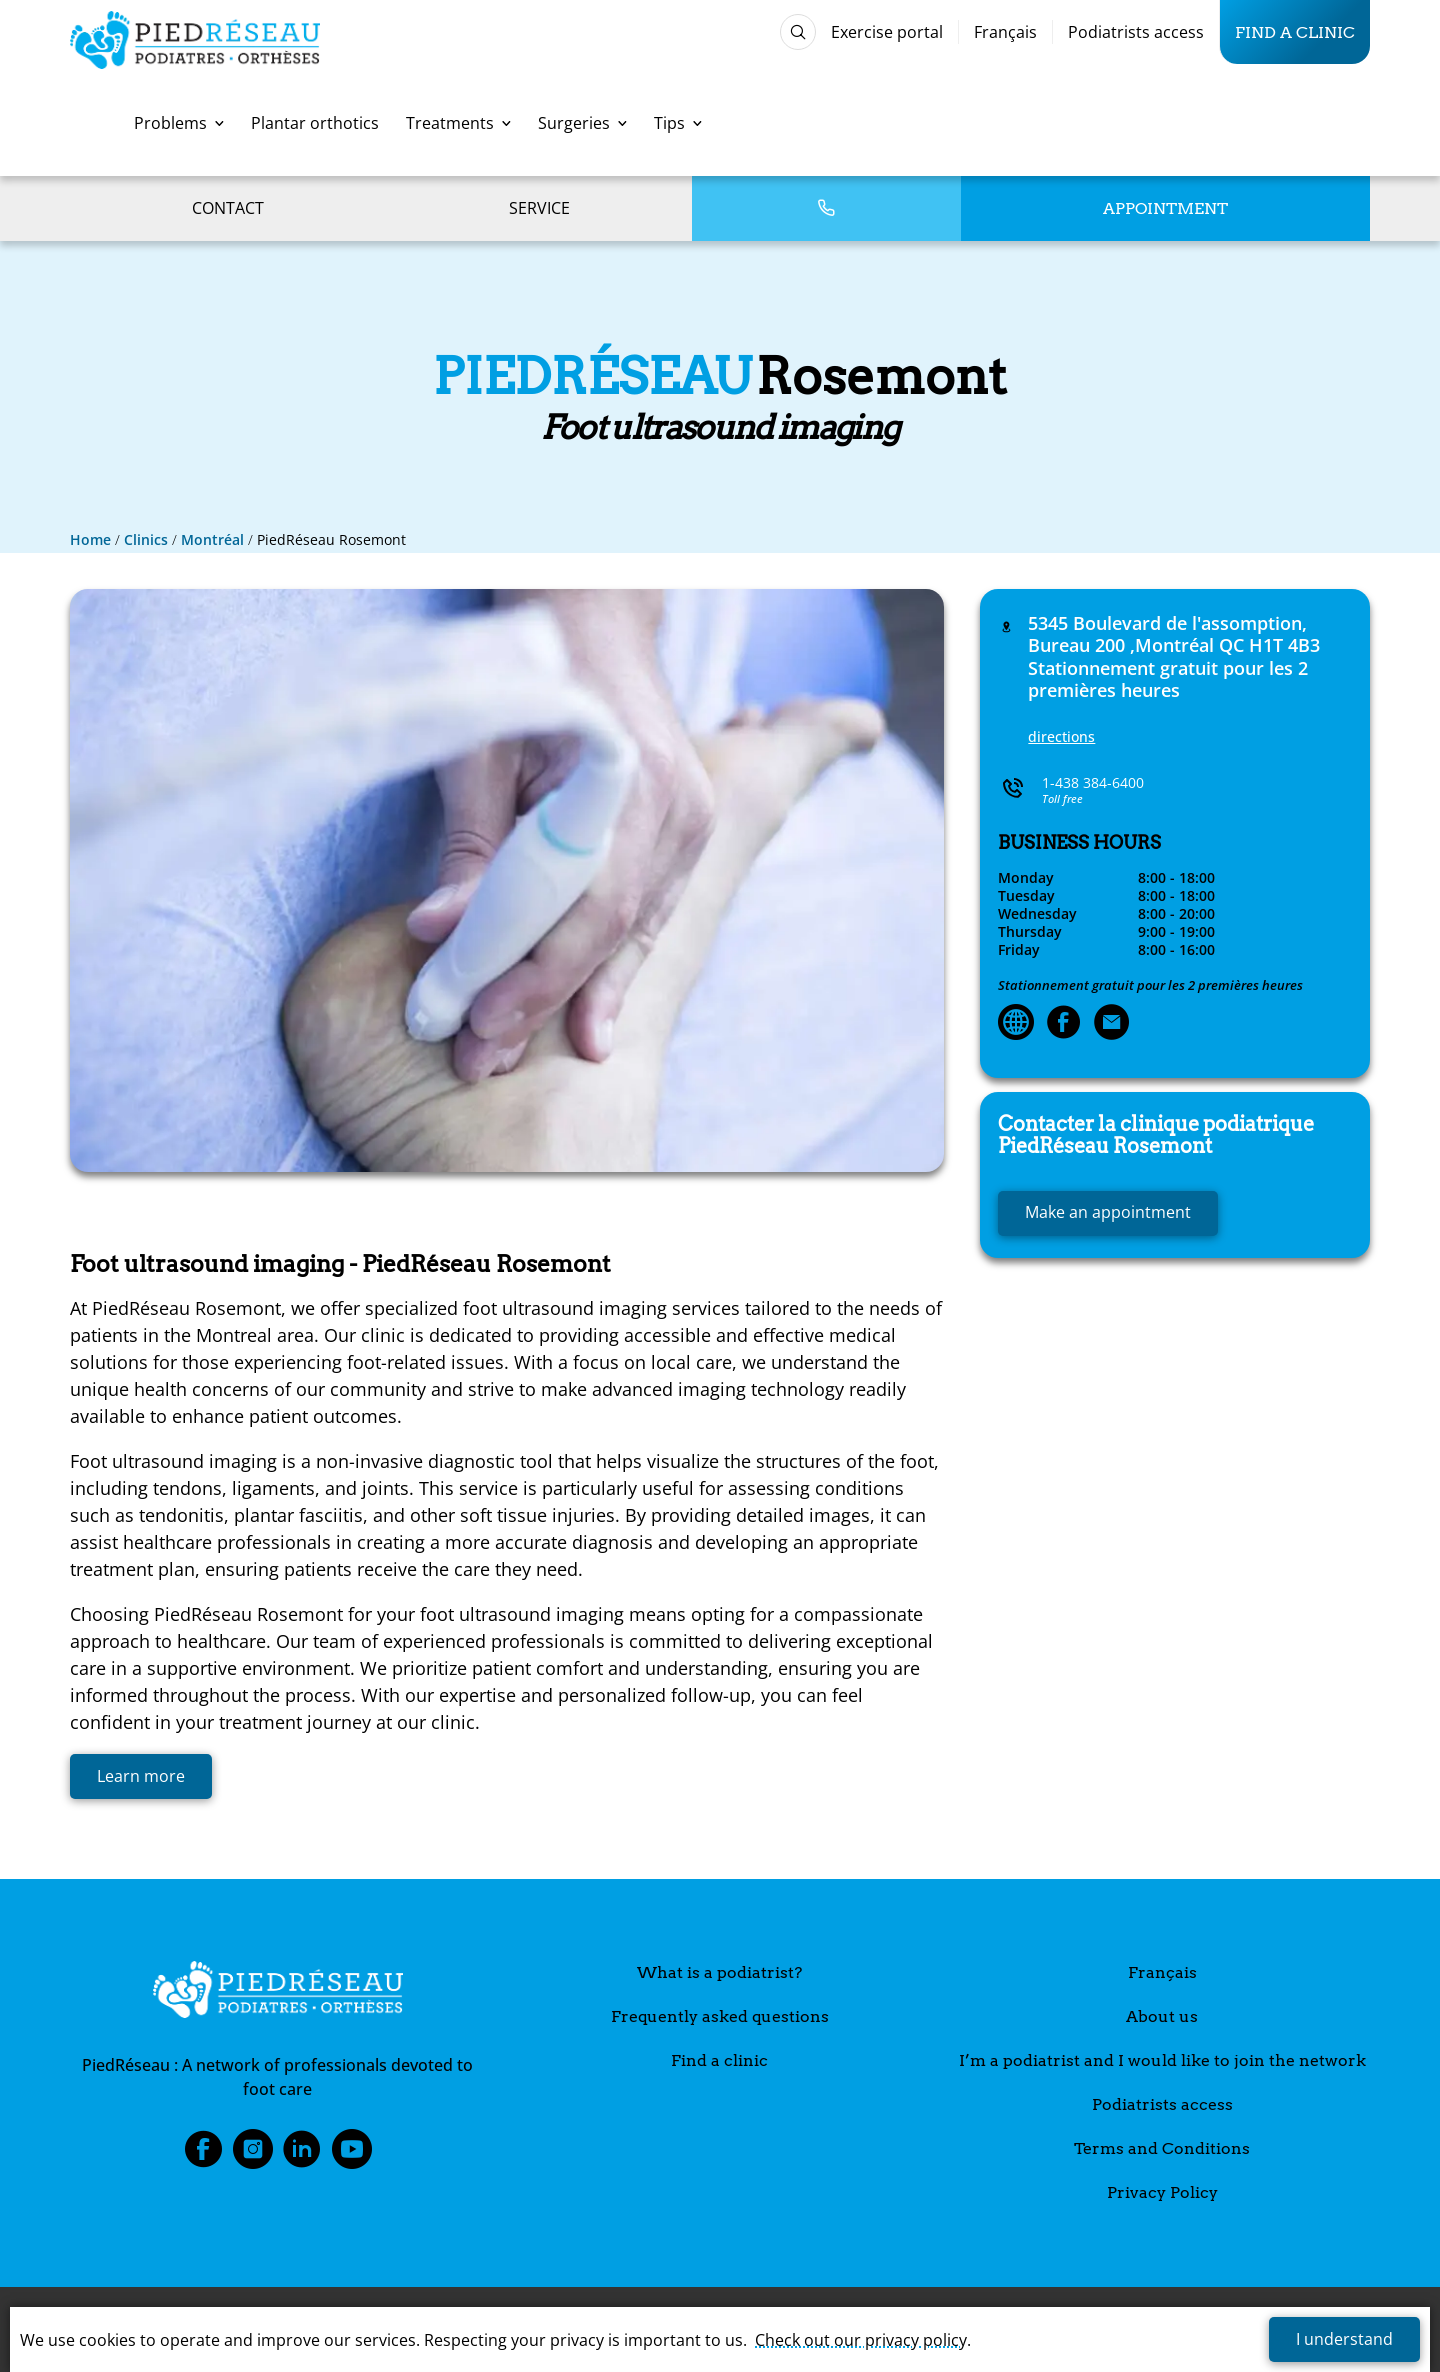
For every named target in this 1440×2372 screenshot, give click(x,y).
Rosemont (1156, 1135)
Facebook (203, 2155)
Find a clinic (1295, 32)
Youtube (352, 2155)
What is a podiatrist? (719, 1972)
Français (1005, 32)
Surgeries (582, 123)
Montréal (212, 539)
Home (90, 539)
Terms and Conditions (1162, 2148)
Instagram (253, 2155)
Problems (179, 123)
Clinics (146, 539)
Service (539, 208)
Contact (228, 208)
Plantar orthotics (315, 123)
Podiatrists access (1136, 32)
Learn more (141, 1776)
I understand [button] (1344, 2339)
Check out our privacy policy (861, 2340)
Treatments (458, 123)
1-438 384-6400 (1093, 782)
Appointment (1165, 208)
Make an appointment (1108, 1212)
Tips (678, 123)
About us (1162, 2016)
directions (1061, 736)
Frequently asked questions (720, 2016)
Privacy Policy (1162, 2192)
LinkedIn (302, 2155)
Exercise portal (887, 32)
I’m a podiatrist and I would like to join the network (1162, 2060)
